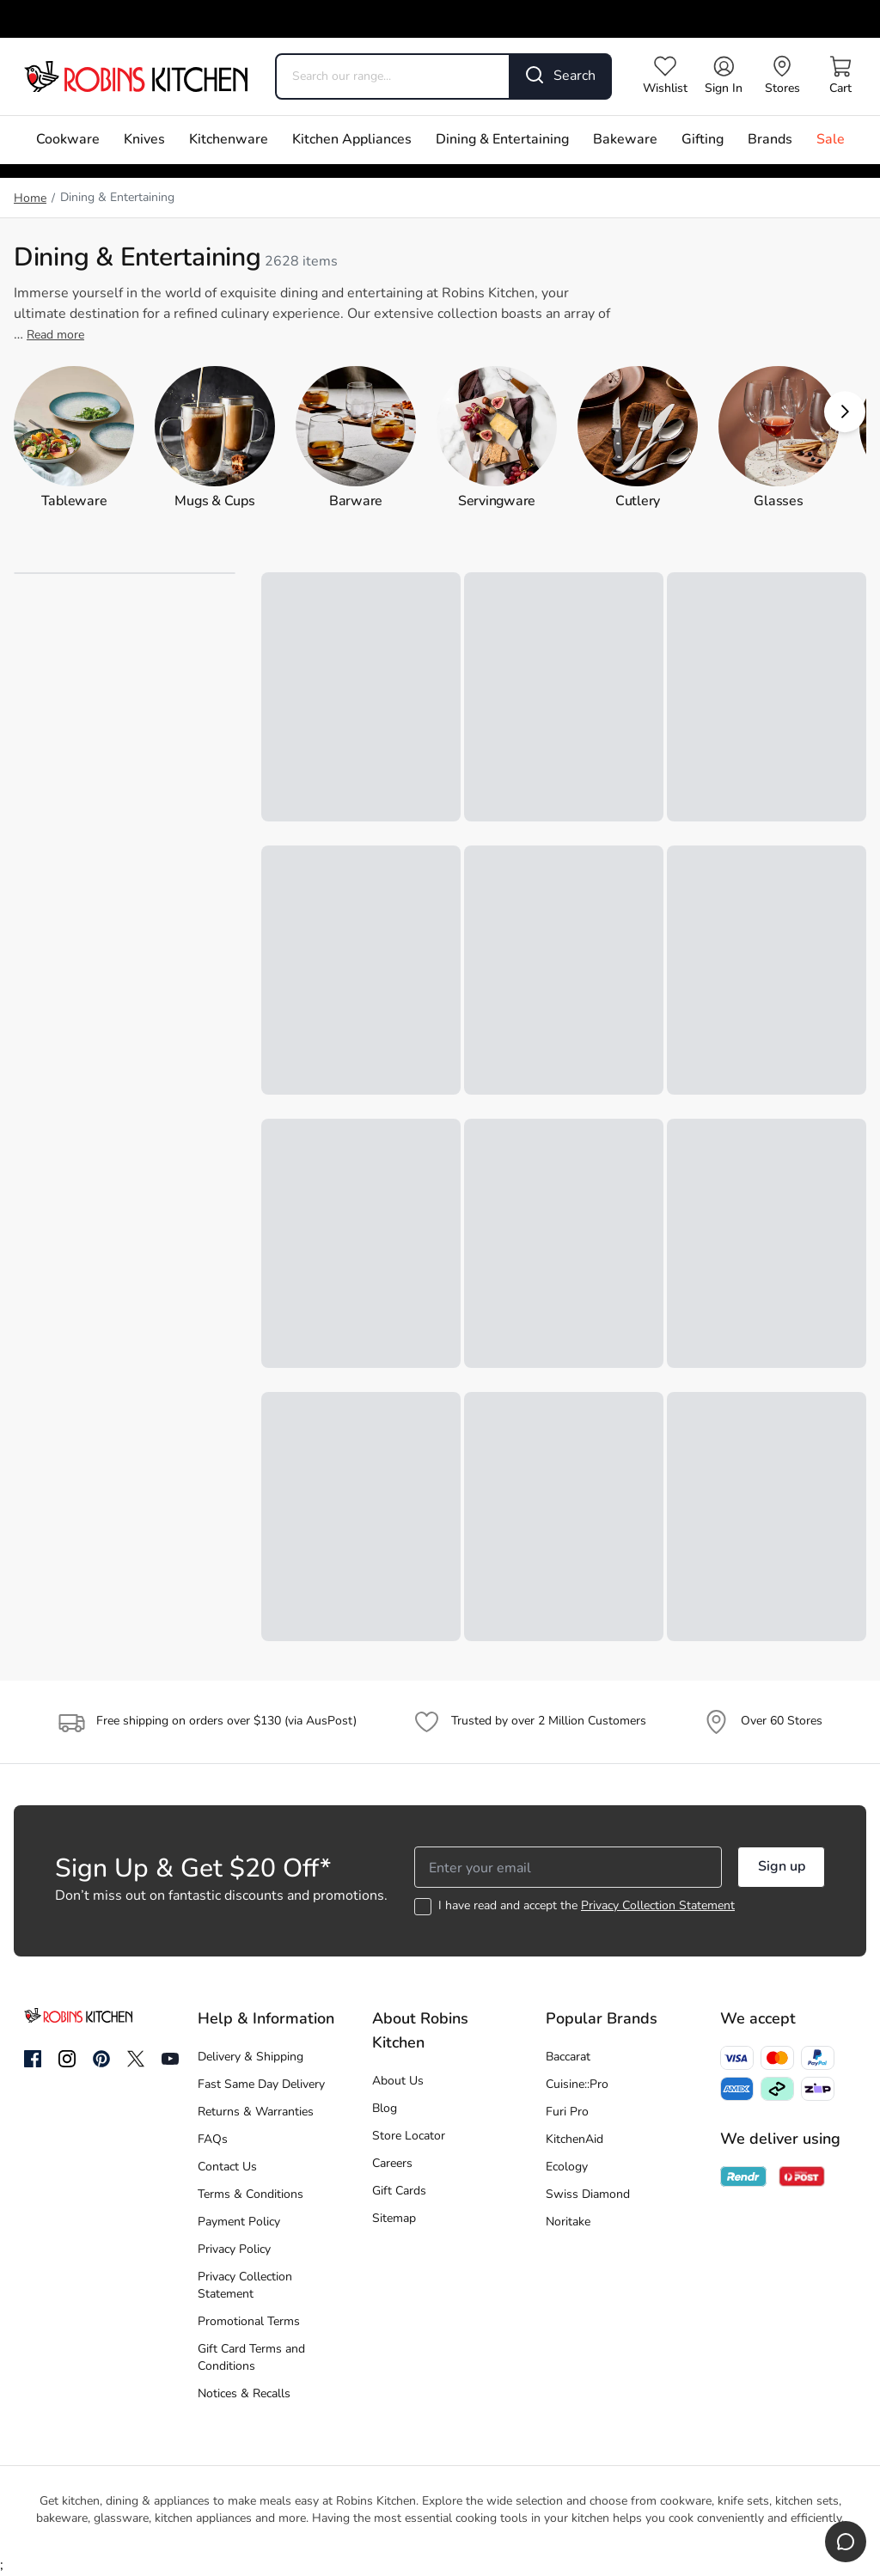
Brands (770, 140)
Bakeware (625, 140)
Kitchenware (228, 140)
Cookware (68, 140)
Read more (55, 335)
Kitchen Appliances (352, 140)
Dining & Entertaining (502, 140)
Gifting (702, 140)
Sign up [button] (781, 1867)
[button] (844, 411)
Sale (830, 140)
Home (30, 198)
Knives (144, 140)
